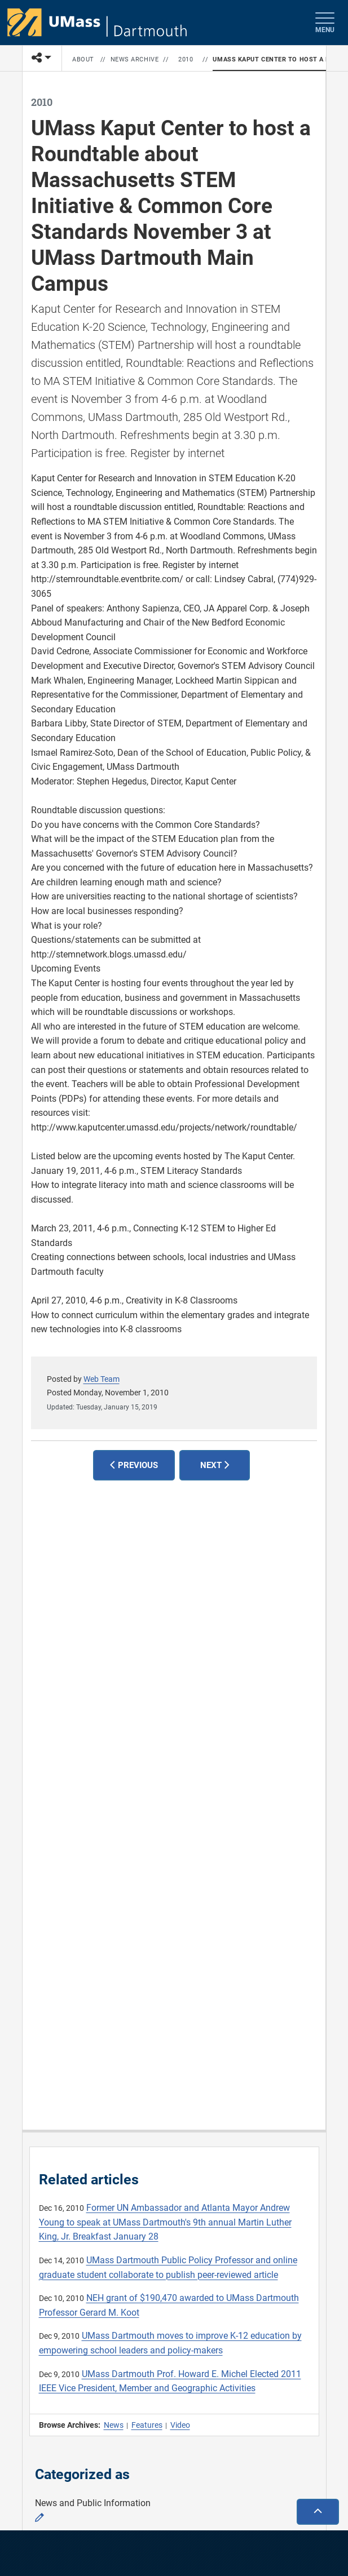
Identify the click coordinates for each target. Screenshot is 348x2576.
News (114, 2424)
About (83, 59)
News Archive (135, 59)
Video (180, 2424)
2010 (185, 59)
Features (146, 2424)
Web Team (101, 1379)
